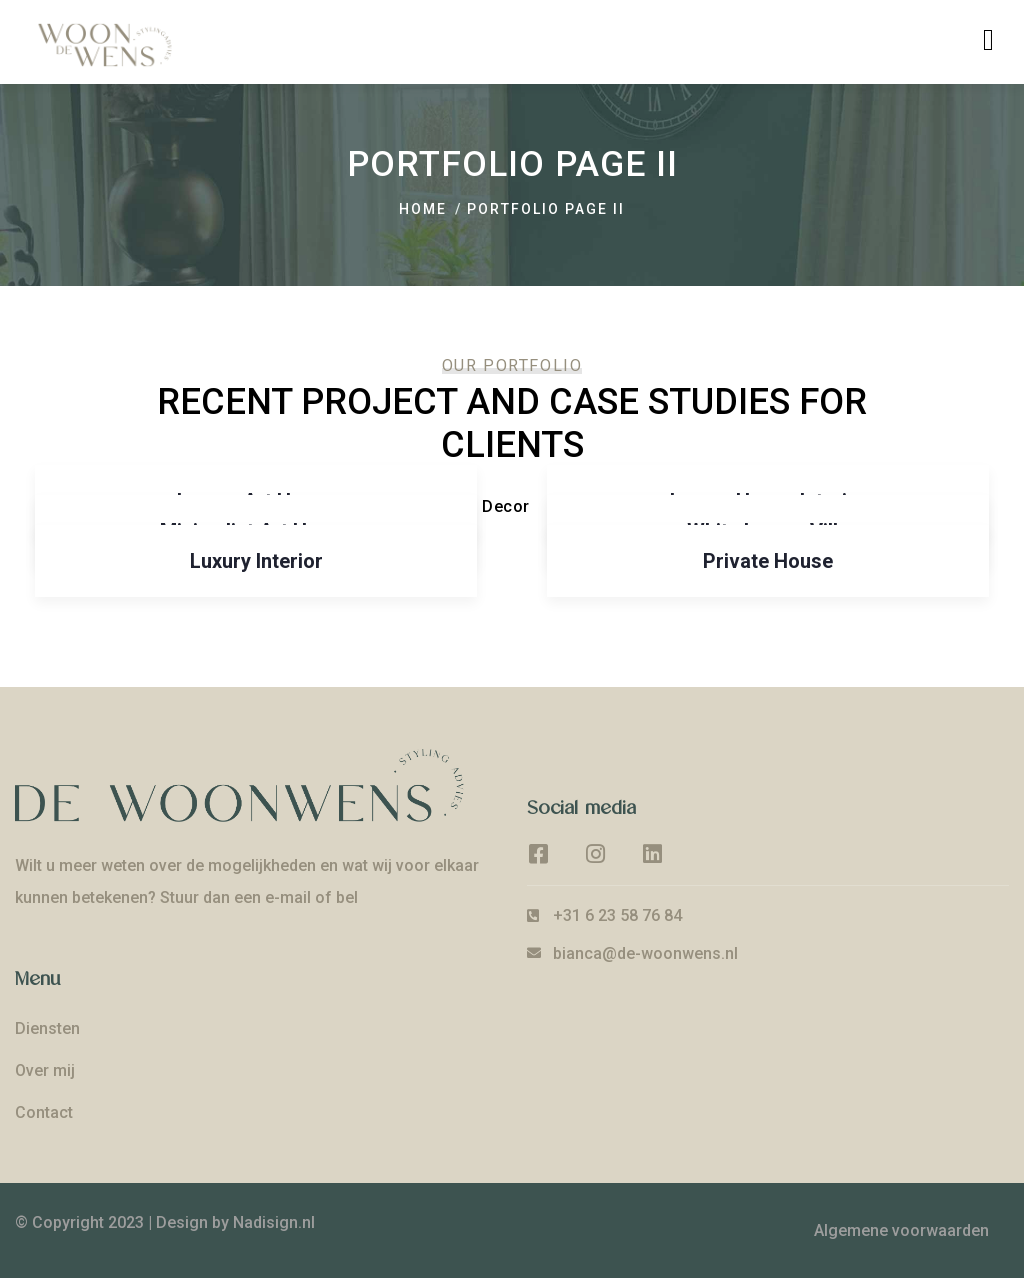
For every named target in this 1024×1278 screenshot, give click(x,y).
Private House (768, 561)
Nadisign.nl (274, 1222)
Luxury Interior (256, 561)
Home (423, 209)
